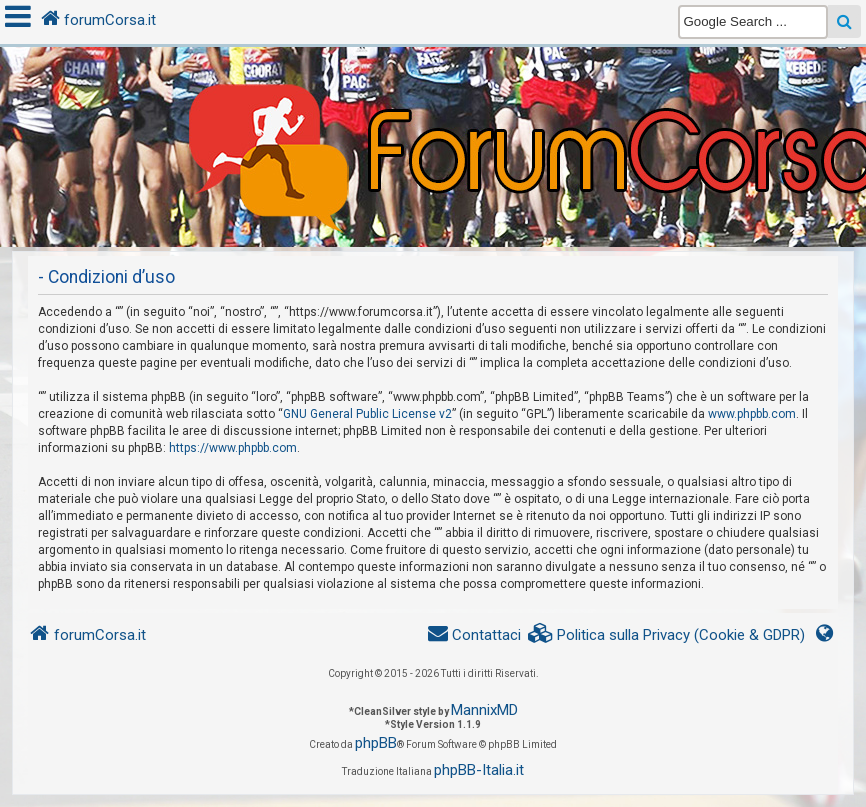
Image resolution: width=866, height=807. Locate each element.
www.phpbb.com (752, 414)
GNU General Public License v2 (367, 414)
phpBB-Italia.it (479, 770)
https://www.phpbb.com (233, 448)
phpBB (376, 743)
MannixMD (484, 710)
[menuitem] (667, 635)
